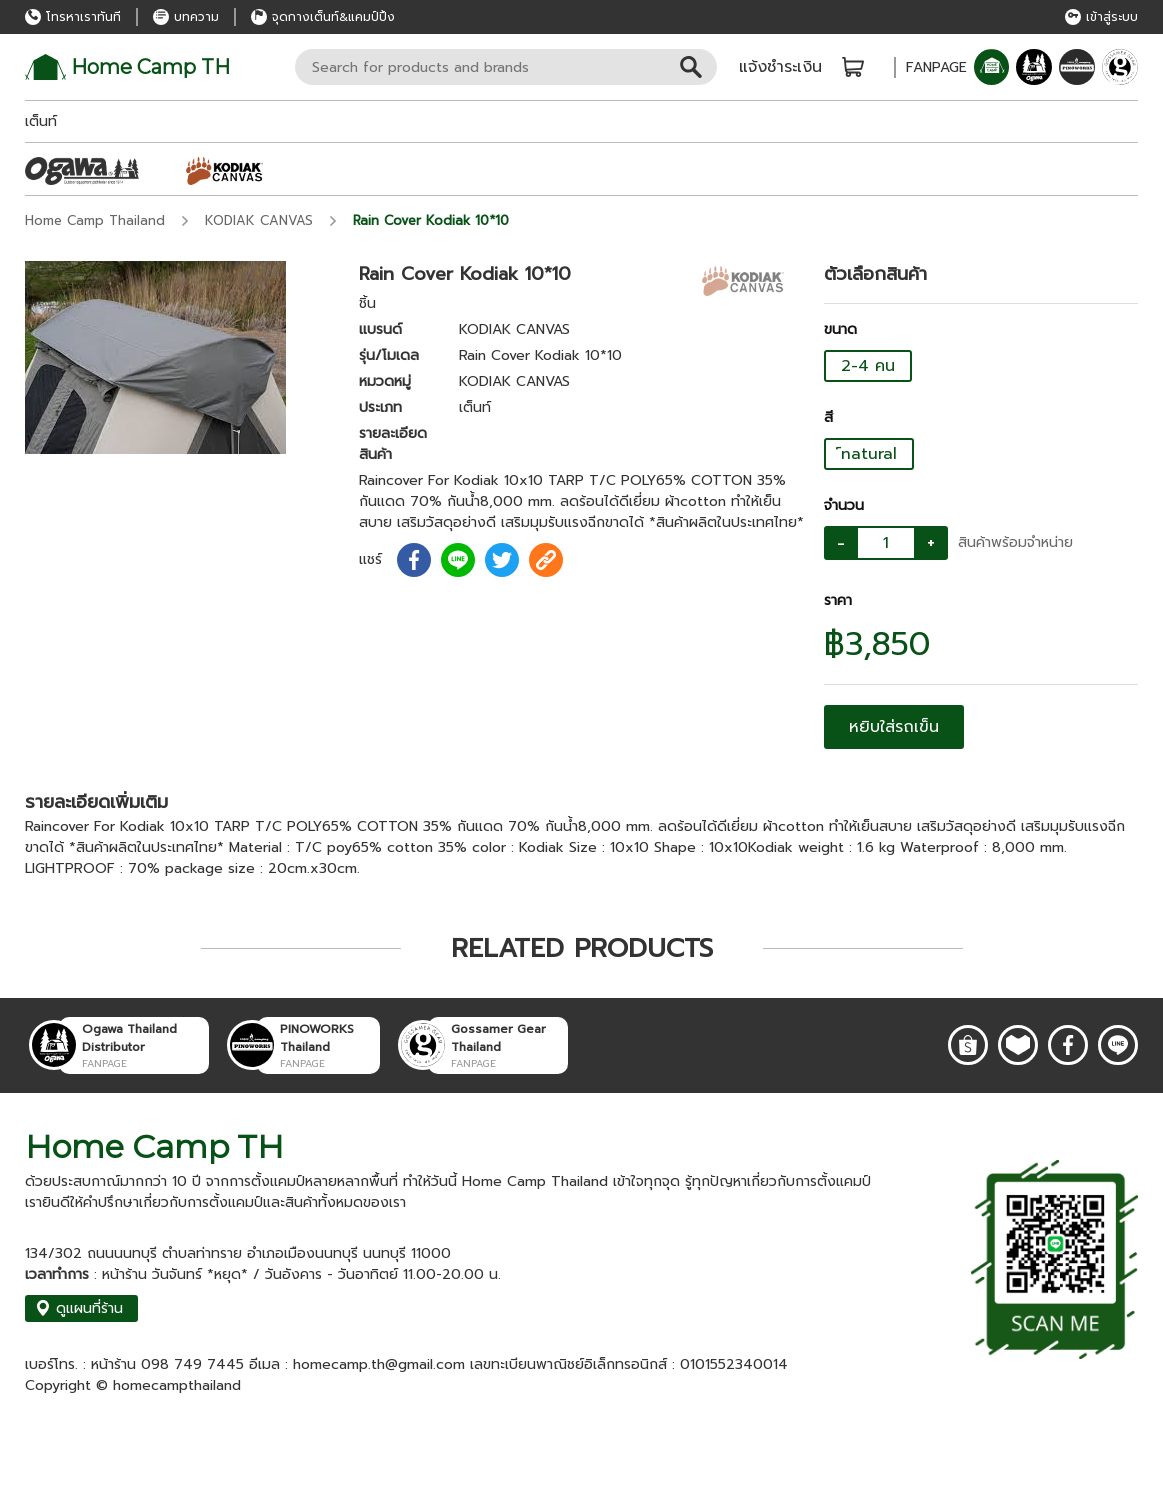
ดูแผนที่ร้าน (79, 1308)
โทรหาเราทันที (73, 17)
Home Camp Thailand (95, 220)
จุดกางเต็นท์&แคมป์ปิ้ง (323, 17)
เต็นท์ (41, 121)
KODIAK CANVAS (259, 220)
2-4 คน (868, 366)
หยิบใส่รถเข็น (894, 727)
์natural (869, 454)
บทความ (186, 17)
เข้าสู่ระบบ (1101, 17)
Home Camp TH (127, 67)
